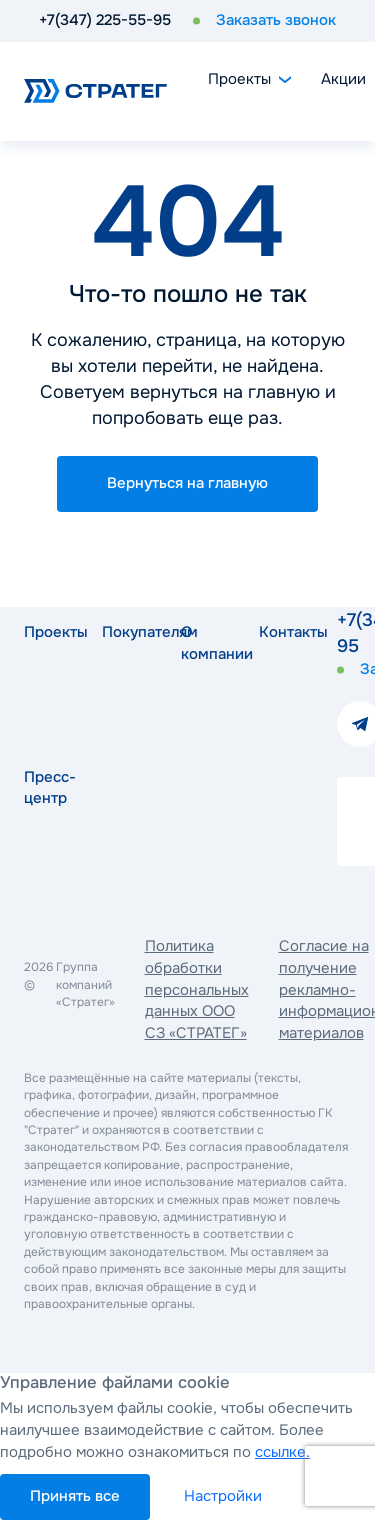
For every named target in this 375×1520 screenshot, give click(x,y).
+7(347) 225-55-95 (105, 20)
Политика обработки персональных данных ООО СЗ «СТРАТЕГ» (197, 989)
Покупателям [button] (126, 632)
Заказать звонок (276, 20)
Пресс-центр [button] (48, 788)
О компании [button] (205, 643)
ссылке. (282, 1452)
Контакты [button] (283, 632)
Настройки (223, 1496)
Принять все (75, 1496)
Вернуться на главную (187, 483)
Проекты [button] (48, 632)
